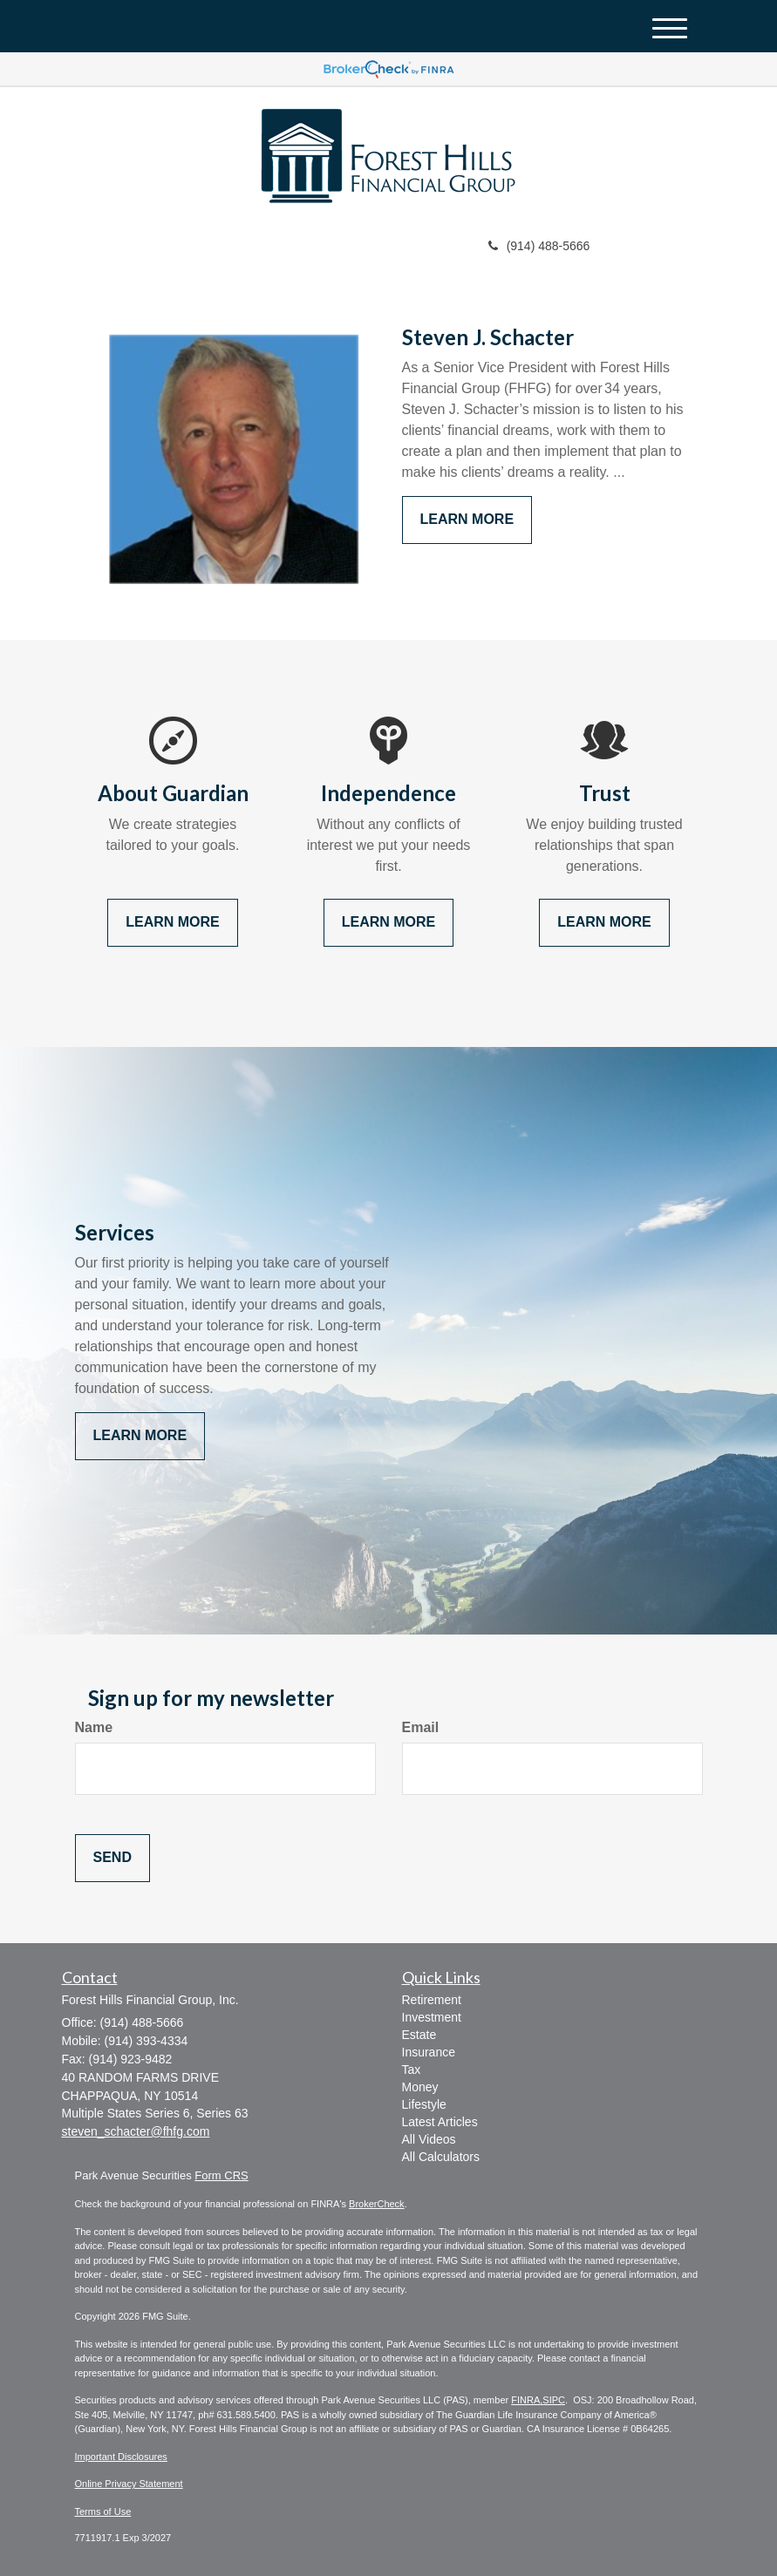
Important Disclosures (121, 2456)
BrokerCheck (377, 2204)
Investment (431, 2017)
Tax (411, 2069)
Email (421, 1727)
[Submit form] (112, 1858)
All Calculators (441, 2157)
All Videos (429, 2139)
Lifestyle (424, 2104)
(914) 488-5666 (539, 246)
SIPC (553, 2400)
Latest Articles (440, 2122)
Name (94, 1727)
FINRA (525, 2400)
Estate (419, 2035)
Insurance (428, 2052)
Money (420, 2087)
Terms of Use (103, 2511)
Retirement (431, 2000)
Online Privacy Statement (129, 2483)
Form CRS (221, 2175)
